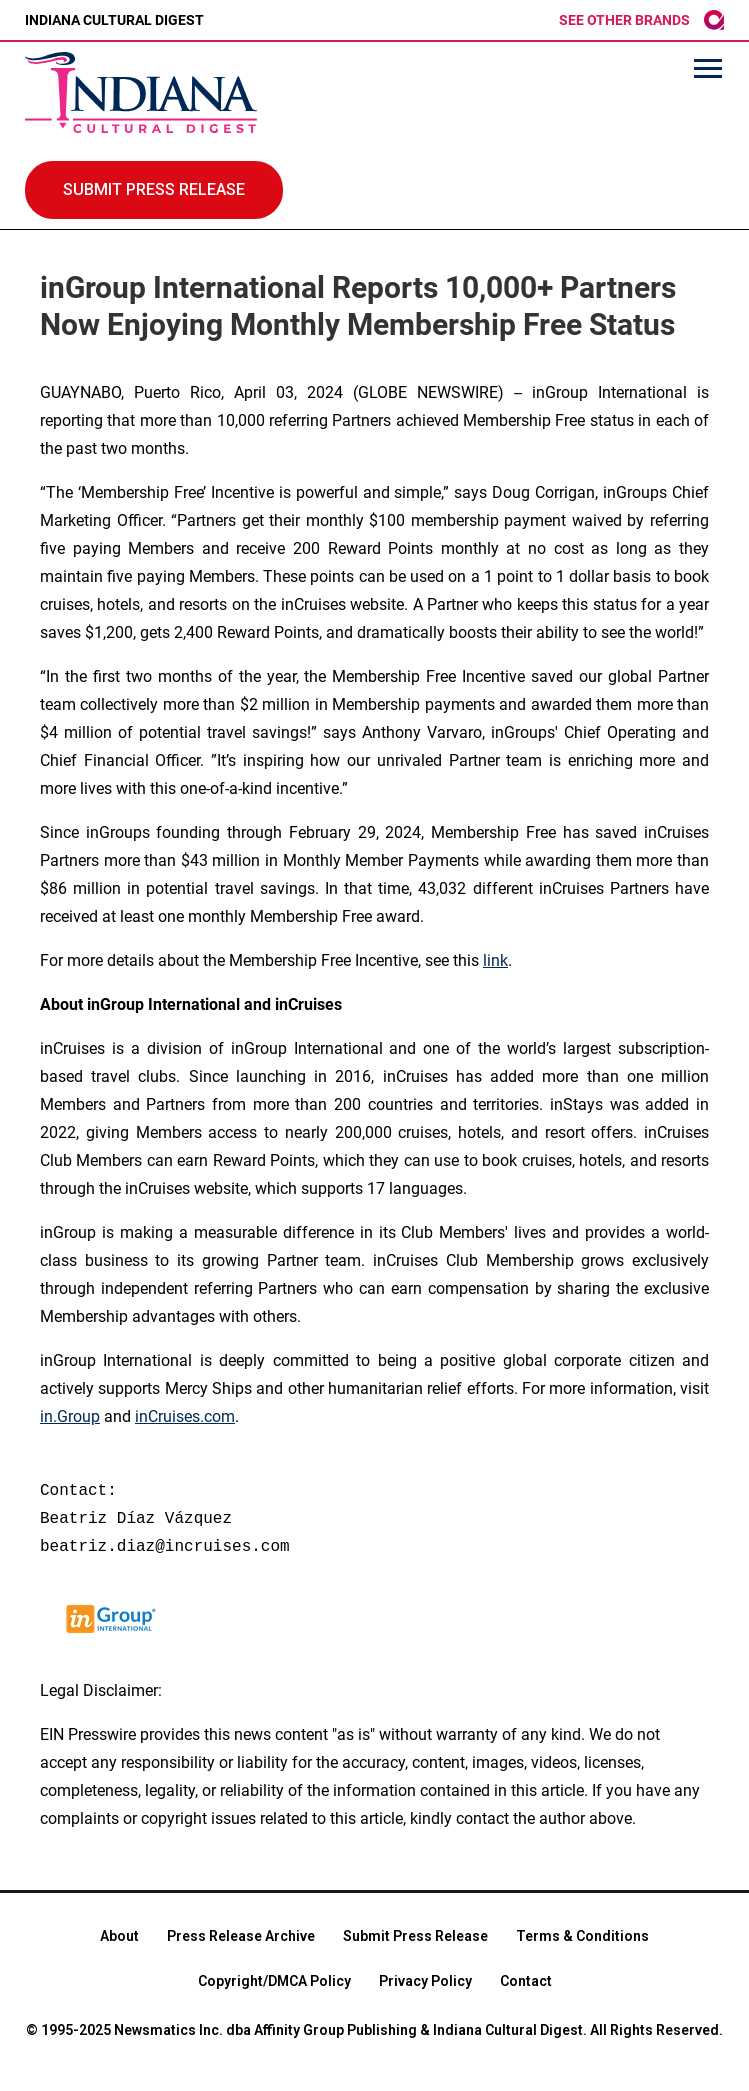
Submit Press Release (415, 1936)
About (119, 1936)
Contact (526, 1981)
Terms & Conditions (582, 1936)
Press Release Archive (241, 1936)
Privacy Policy (425, 1981)
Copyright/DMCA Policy (274, 1981)
